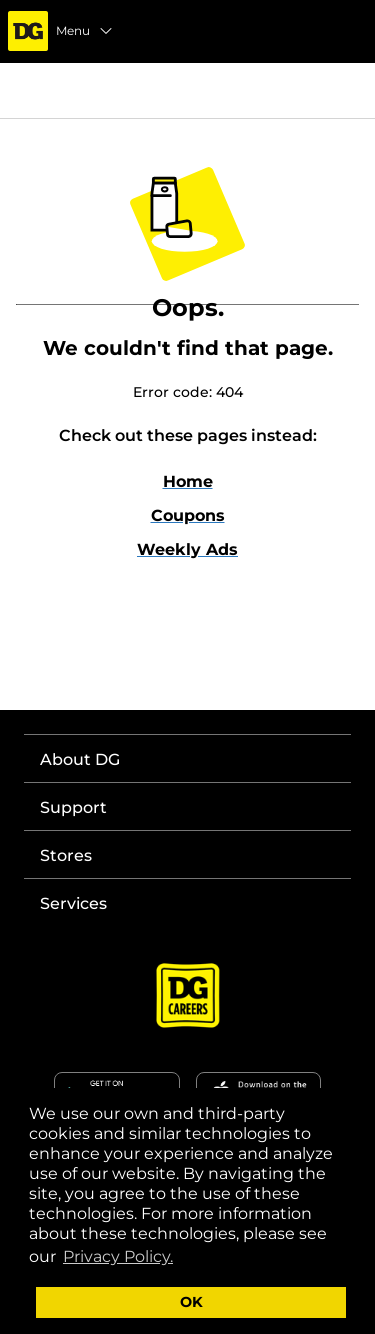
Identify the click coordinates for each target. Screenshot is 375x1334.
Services (73, 903)
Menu (85, 31)
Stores (66, 855)
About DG (80, 759)
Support (73, 807)
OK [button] (191, 1302)
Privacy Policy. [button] (118, 1256)
